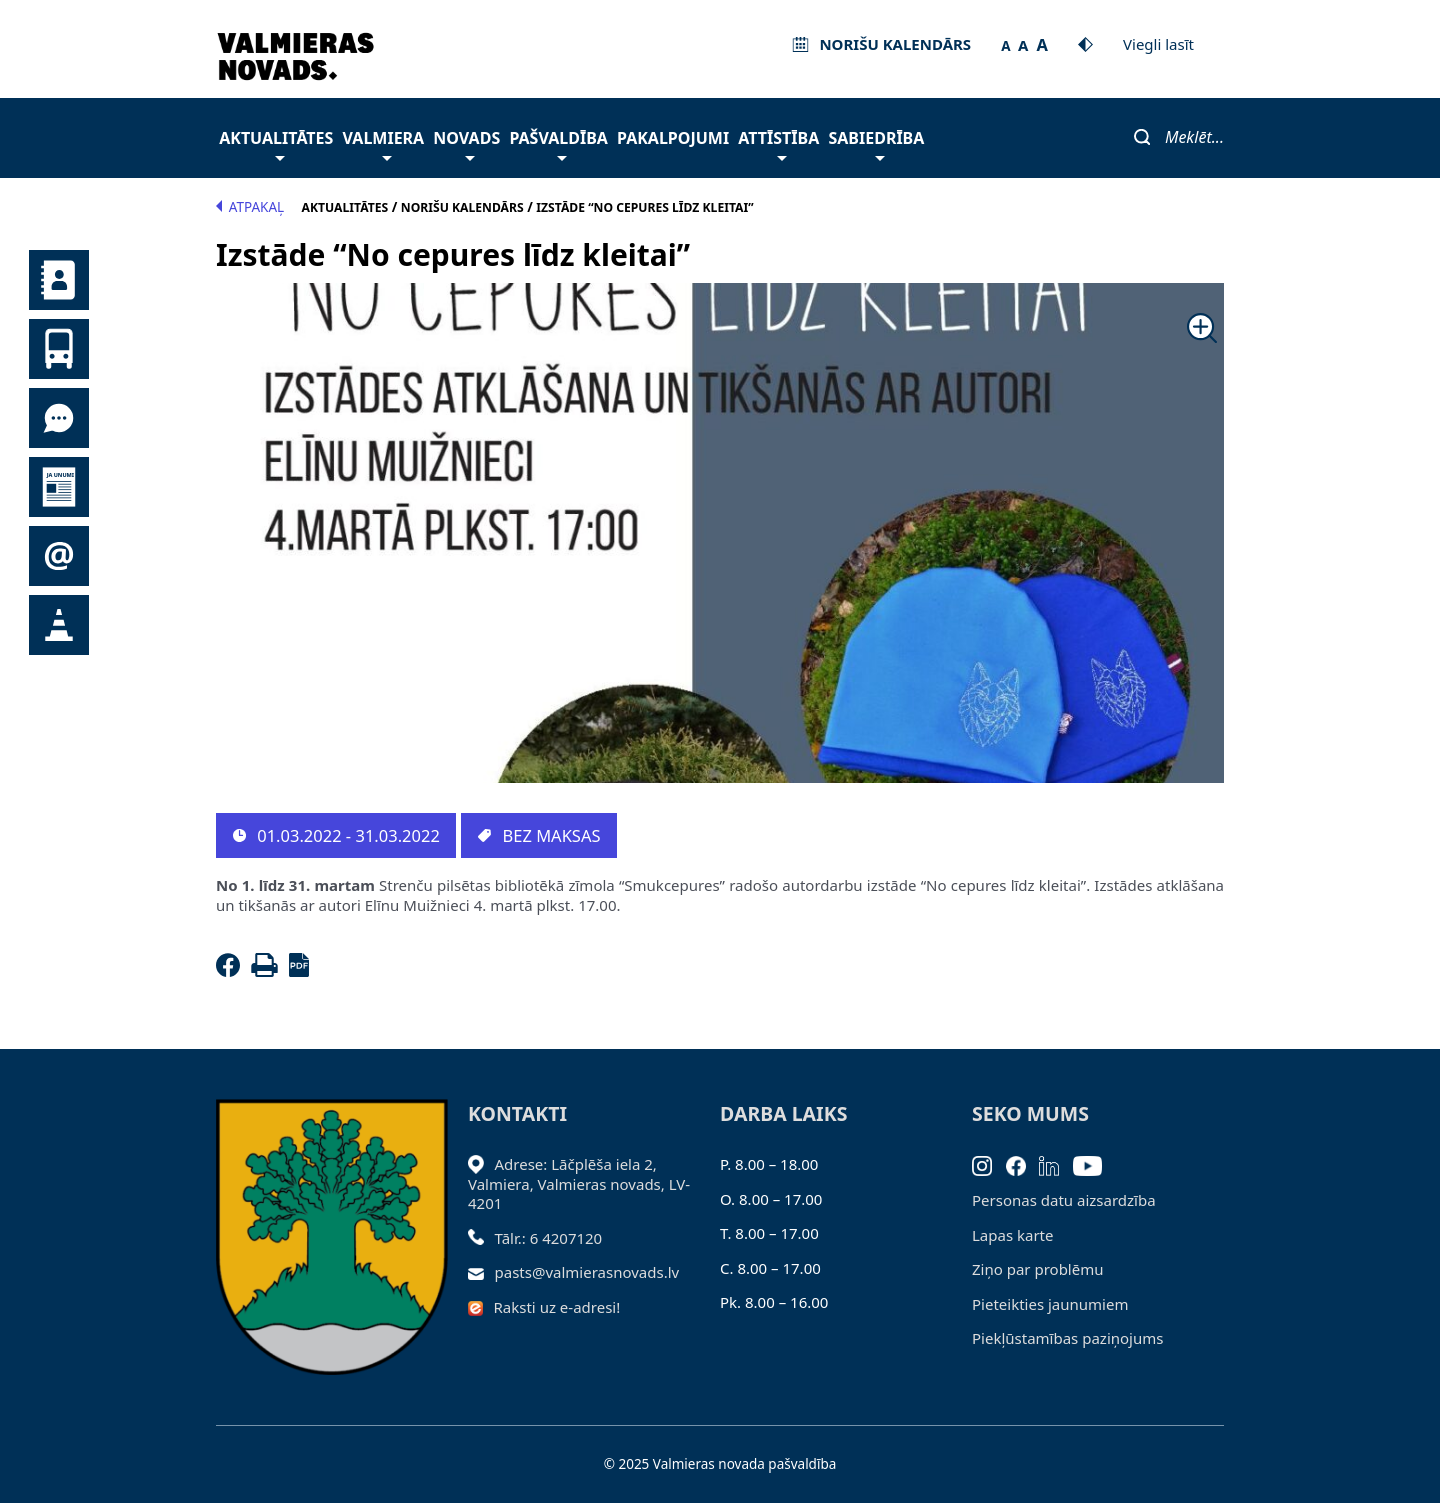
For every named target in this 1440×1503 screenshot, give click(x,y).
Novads (466, 143)
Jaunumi (59, 487)
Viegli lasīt (1158, 44)
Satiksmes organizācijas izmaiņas (59, 625)
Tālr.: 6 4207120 (549, 1238)
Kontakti (59, 280)
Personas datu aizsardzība (1064, 1200)
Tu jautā (59, 418)
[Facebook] (232, 971)
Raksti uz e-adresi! (557, 1307)
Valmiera (384, 143)
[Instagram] (989, 1164)
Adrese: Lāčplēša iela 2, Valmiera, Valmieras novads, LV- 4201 (579, 1183)
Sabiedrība (876, 143)
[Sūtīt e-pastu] (481, 1272)
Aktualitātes (276, 143)
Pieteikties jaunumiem (59, 556)
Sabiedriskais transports (59, 349)
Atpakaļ (250, 207)
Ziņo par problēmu (1037, 1269)
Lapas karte (1013, 1235)
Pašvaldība (558, 143)
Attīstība (778, 143)
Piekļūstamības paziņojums (1067, 1338)
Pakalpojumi (673, 138)
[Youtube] (1094, 1164)
